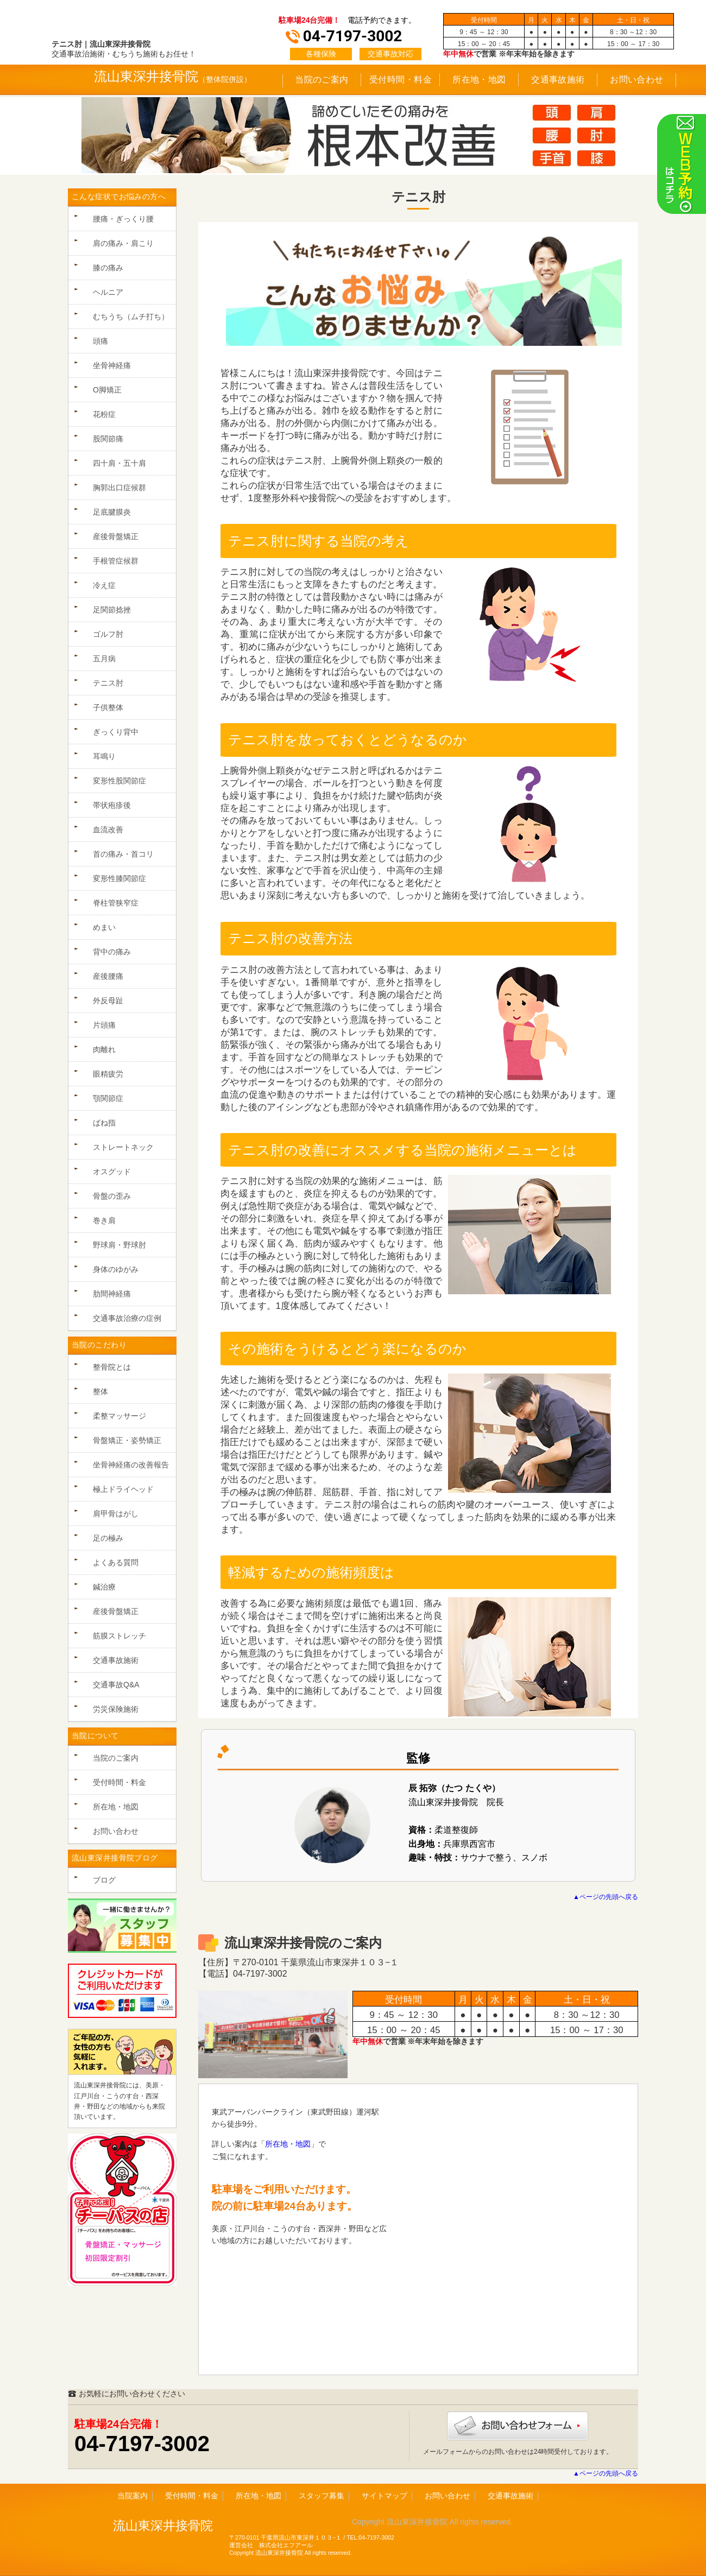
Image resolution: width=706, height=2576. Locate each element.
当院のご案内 (322, 79)
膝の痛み (108, 267)
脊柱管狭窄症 (115, 902)
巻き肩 (104, 1220)
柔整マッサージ (119, 1416)
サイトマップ (384, 2495)
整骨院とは (112, 1367)
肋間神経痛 (112, 1293)
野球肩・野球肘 (119, 1244)
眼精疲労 (108, 1073)
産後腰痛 (108, 976)
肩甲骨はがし (115, 1513)
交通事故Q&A (116, 1684)
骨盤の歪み (112, 1196)
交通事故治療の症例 (127, 1318)
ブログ (104, 1880)
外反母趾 (108, 1000)
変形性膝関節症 (119, 878)
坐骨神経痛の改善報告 (131, 1464)
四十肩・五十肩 (119, 463)
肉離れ (104, 1049)
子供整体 (108, 707)
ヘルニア (108, 292)
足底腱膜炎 (112, 512)
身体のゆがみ (115, 1269)
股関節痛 (108, 438)
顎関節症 (108, 1098)
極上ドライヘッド (123, 1489)
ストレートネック (123, 1147)
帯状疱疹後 (112, 805)
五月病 (104, 658)
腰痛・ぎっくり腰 (123, 218)
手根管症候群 (115, 560)
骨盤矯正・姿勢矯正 (127, 1440)
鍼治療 (104, 1587)
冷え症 (104, 585)
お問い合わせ (637, 79)
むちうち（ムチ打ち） (131, 316)
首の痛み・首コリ (123, 854)
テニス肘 (108, 683)
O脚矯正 (107, 389)
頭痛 (100, 341)
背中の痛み (112, 951)
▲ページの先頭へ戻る (605, 1897)
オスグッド (112, 1171)
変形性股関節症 (119, 780)
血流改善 (108, 829)
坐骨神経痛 (112, 365)
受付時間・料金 (400, 79)
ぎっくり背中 (115, 731)
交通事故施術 (558, 79)
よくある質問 (115, 1562)
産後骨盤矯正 (115, 536)
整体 (100, 1391)
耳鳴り (104, 756)
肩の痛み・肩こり (123, 243)
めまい (104, 927)
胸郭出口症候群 (119, 487)
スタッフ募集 (321, 2495)
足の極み (108, 1538)
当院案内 (132, 2495)
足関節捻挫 (112, 609)
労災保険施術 (115, 1709)
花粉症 (104, 414)
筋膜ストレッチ (119, 1635)
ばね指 (104, 1122)
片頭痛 (104, 1025)
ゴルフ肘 (108, 634)
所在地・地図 (479, 79)
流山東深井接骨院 (146, 76)
